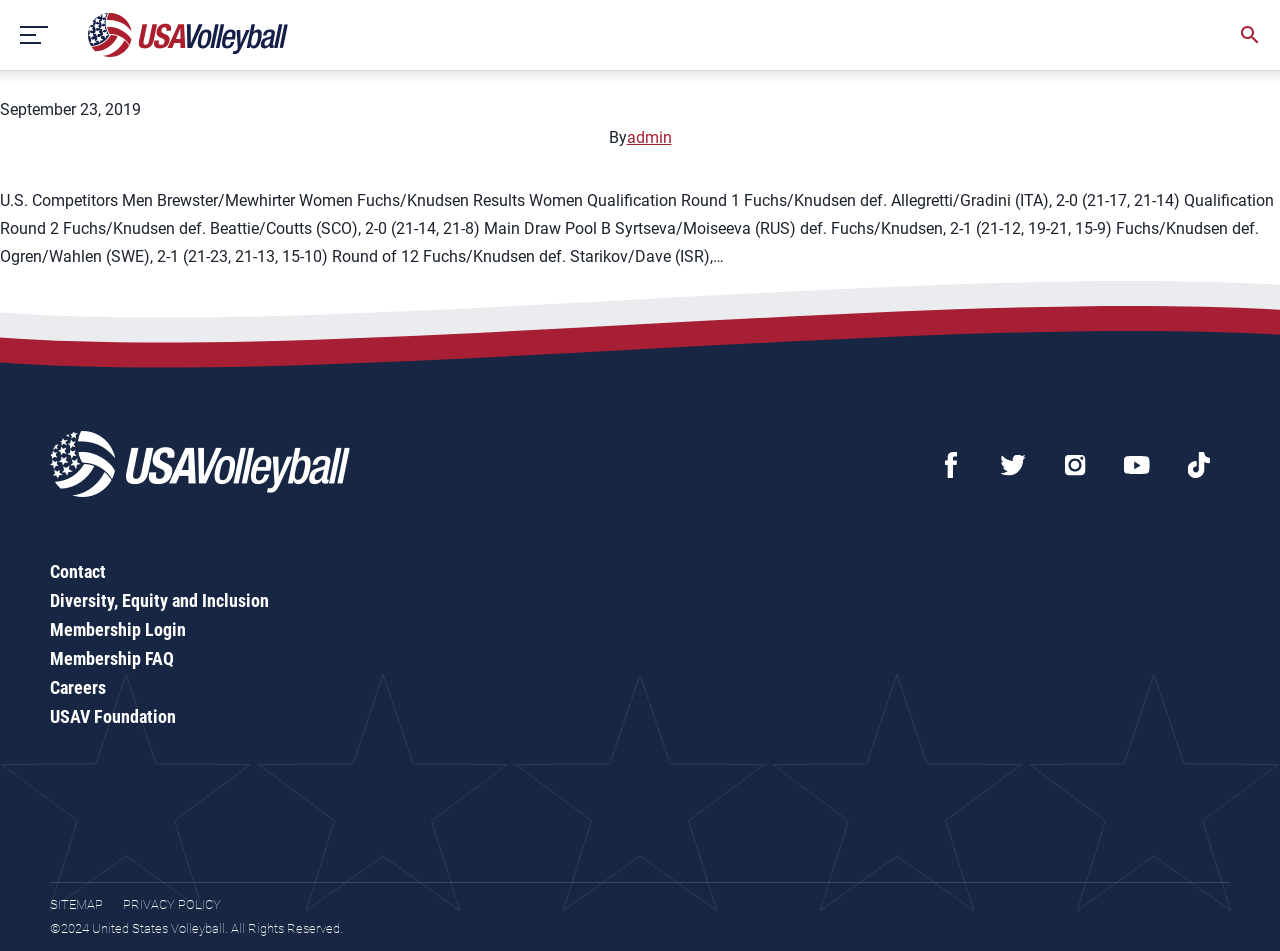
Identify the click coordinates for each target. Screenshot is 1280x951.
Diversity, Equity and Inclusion (159, 600)
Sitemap (76, 904)
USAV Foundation (113, 716)
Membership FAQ (112, 658)
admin (649, 137)
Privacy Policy (172, 904)
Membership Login (118, 629)
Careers (78, 687)
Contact (78, 571)
